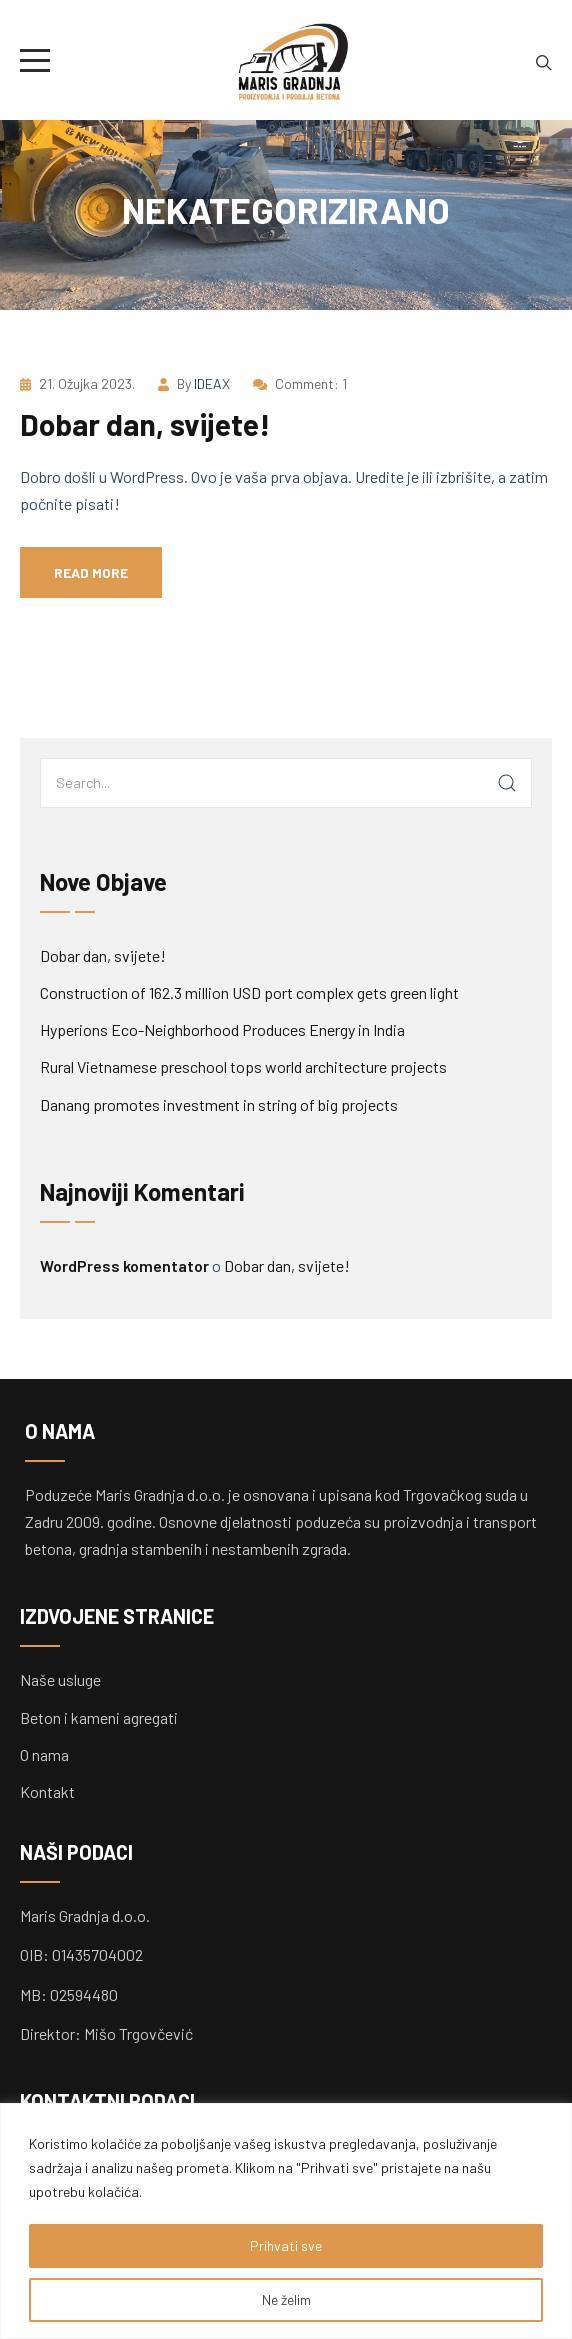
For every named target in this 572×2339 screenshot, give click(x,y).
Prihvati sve (286, 2245)
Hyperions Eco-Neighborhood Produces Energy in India (222, 1029)
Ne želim (286, 2299)
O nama (44, 1754)
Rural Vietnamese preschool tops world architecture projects (243, 1066)
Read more (91, 572)
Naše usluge (60, 1679)
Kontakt (47, 1791)
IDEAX (212, 383)
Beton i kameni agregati (99, 1717)
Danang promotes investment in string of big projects (219, 1104)
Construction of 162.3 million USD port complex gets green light (249, 992)
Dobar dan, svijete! (145, 424)
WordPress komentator (124, 1265)
